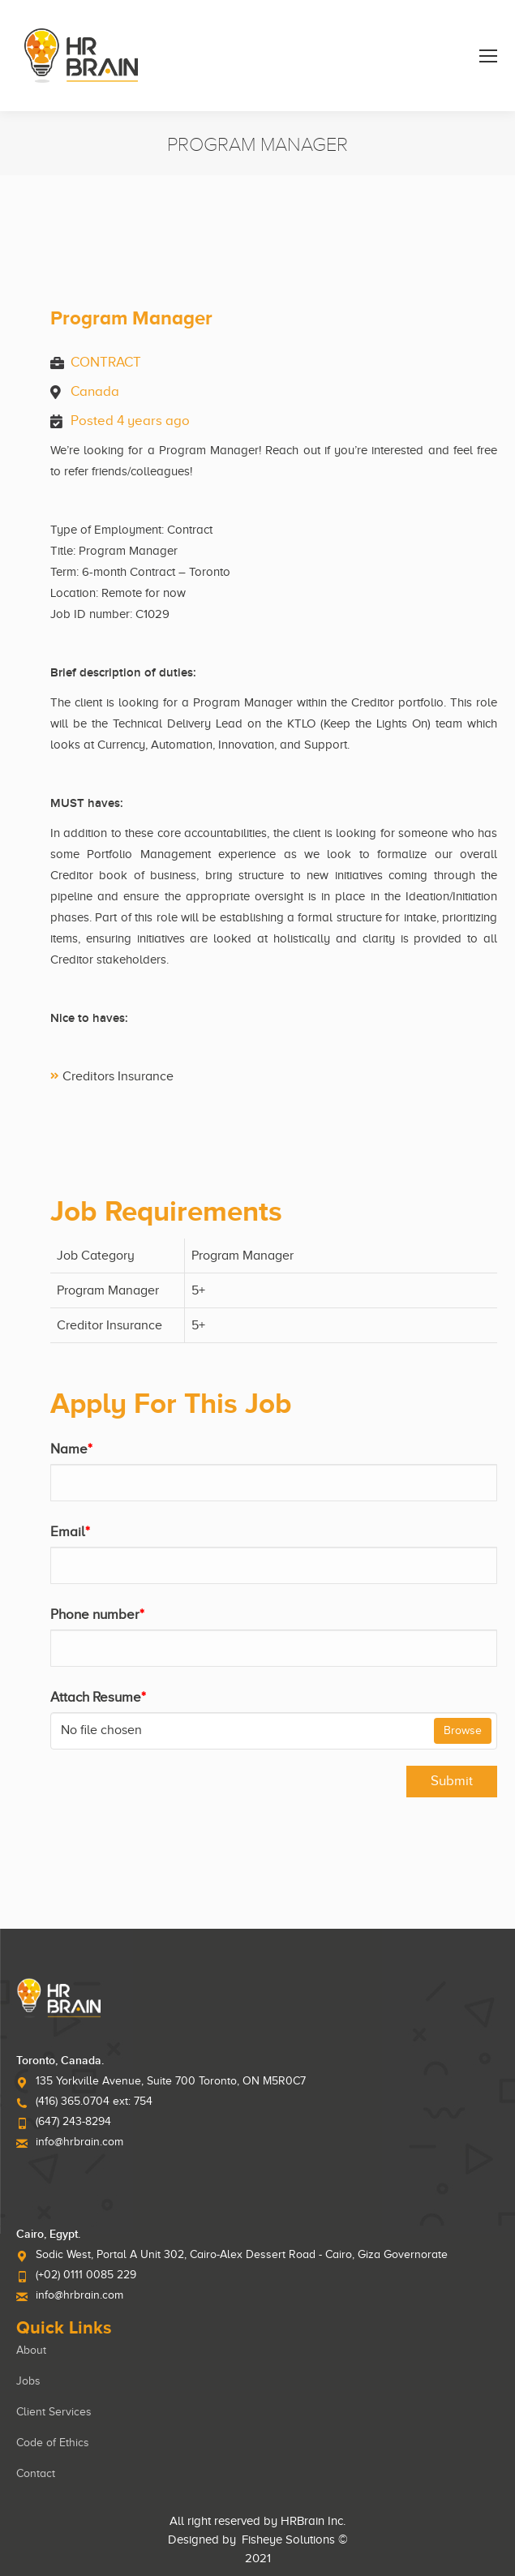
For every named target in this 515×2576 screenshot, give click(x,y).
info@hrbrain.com (79, 2142)
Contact (35, 2473)
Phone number (97, 1614)
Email (70, 1531)
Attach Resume (98, 1697)
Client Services (54, 2412)
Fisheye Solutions (288, 2539)
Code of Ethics (52, 2442)
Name (71, 1449)
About (31, 2350)
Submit (452, 1780)
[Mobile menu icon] (488, 56)
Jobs (28, 2381)
